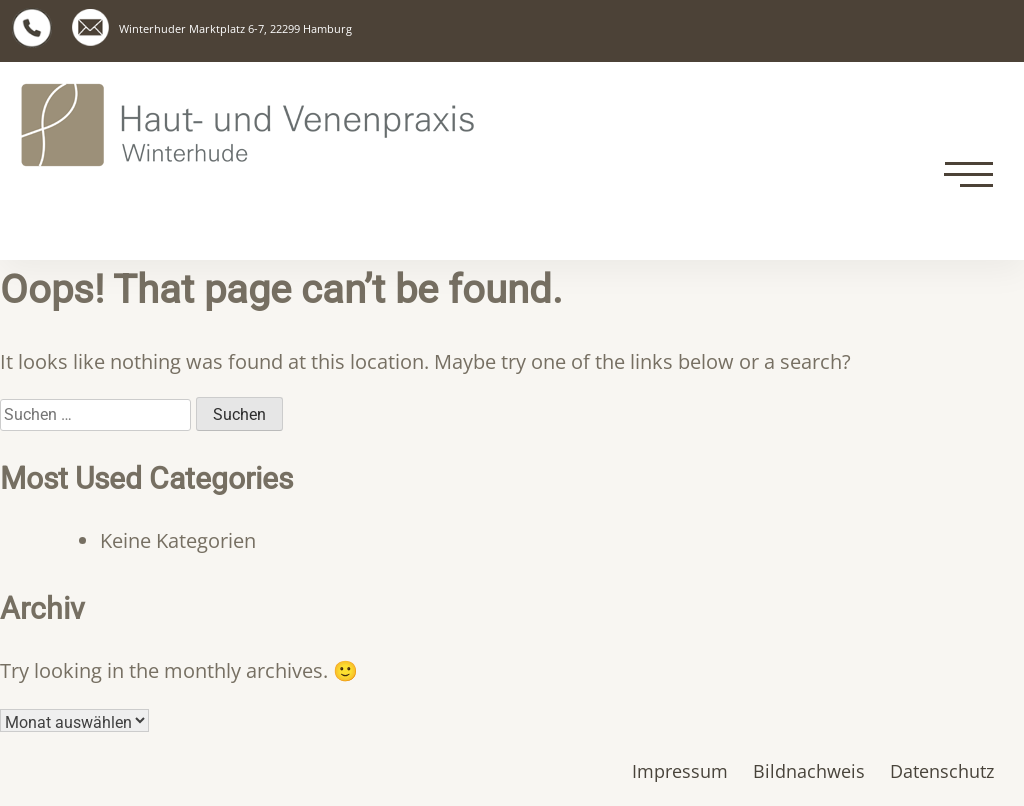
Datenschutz (942, 771)
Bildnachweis (809, 771)
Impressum (680, 771)
